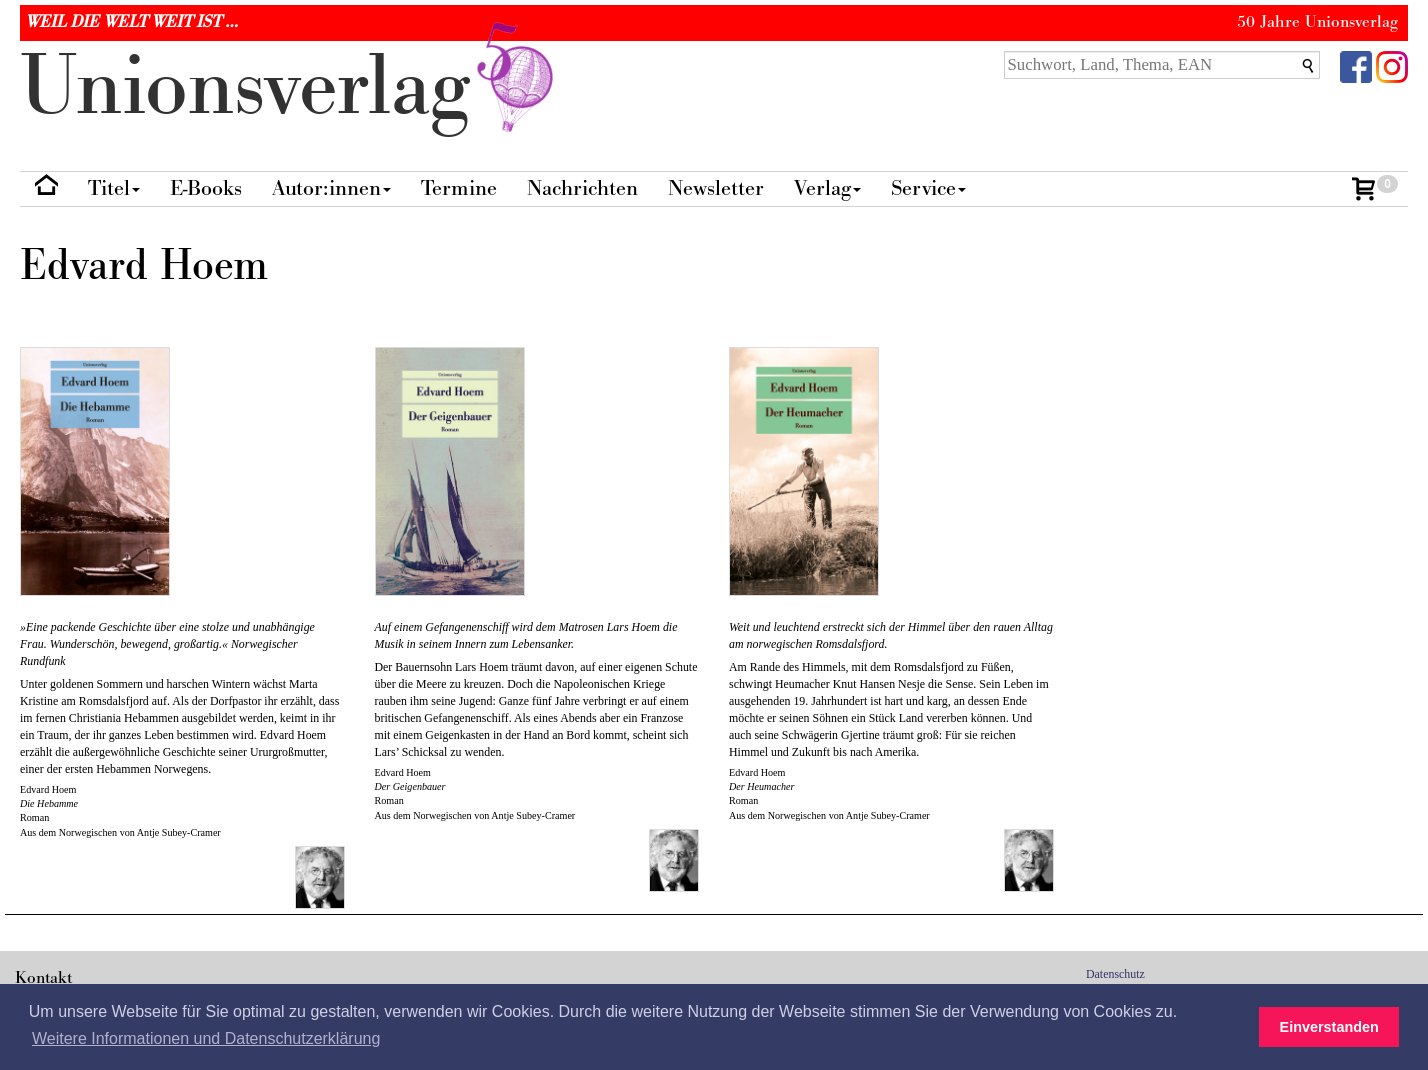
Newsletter (716, 188)
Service (928, 188)
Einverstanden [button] (1329, 1027)
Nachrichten (582, 188)
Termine (459, 188)
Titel (114, 188)
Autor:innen (331, 188)
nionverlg (291, 87)
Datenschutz (1115, 974)
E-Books (206, 188)
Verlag (827, 188)
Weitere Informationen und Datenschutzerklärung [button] (206, 1038)
